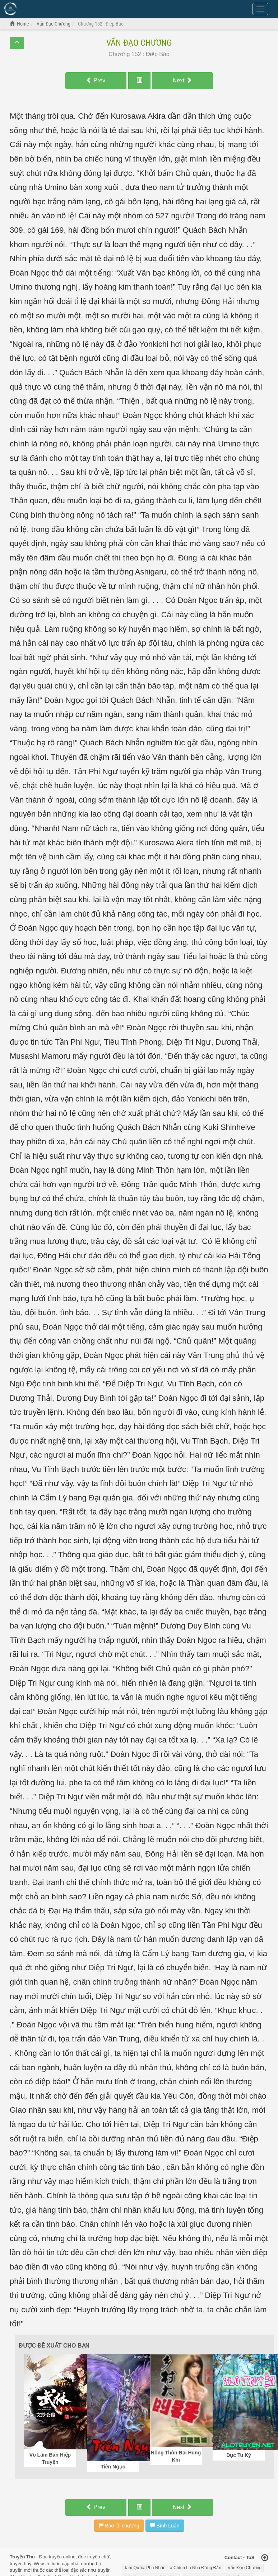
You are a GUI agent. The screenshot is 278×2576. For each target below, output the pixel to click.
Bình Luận (165, 2526)
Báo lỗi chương (119, 2526)
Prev (95, 80)
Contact (233, 2557)
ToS (250, 2557)
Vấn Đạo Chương (139, 43)
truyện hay (20, 2563)
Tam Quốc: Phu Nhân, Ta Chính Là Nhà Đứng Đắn (173, 2567)
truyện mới (21, 2570)
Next (182, 80)
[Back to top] (264, 2558)
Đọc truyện (50, 2556)
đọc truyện (89, 2556)
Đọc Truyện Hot (39, 8)
